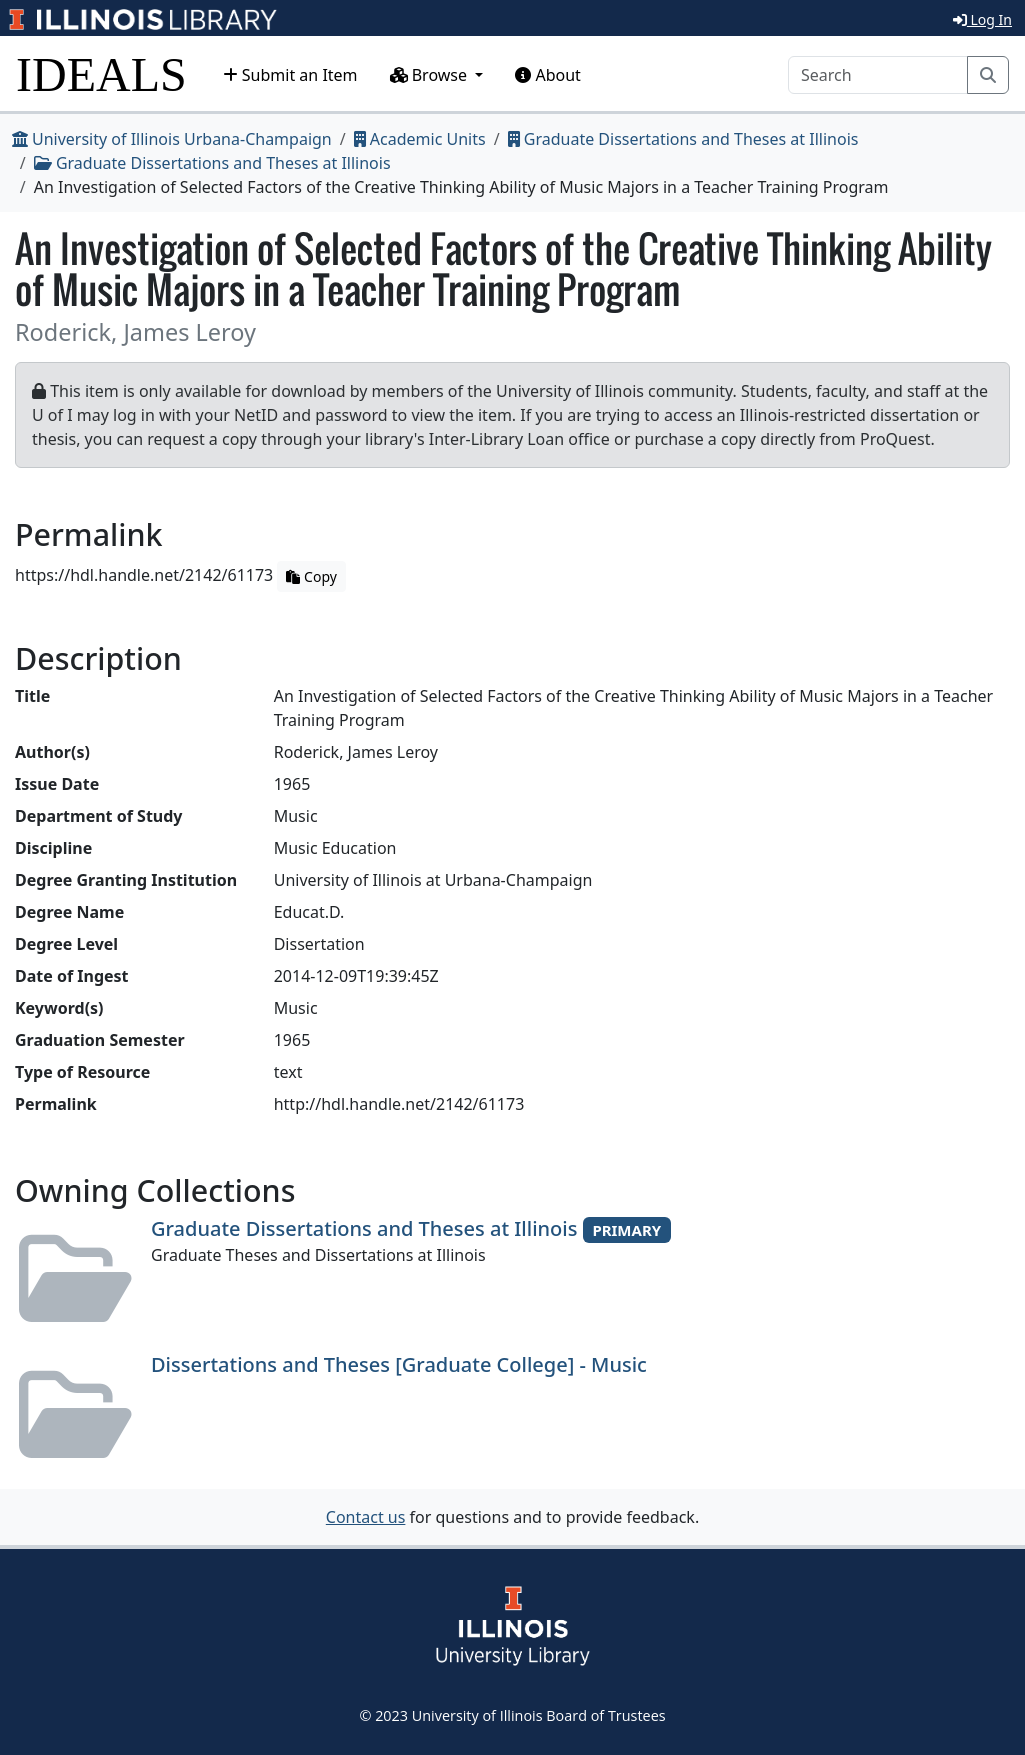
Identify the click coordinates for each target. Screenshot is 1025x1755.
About (548, 75)
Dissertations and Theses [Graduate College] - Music (399, 1364)
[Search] (878, 75)
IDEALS (101, 74)
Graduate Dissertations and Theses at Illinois (683, 139)
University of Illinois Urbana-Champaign (172, 139)
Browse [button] (431, 75)
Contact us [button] (366, 1517)
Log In (982, 19)
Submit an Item (290, 75)
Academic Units (420, 139)
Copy (311, 576)
